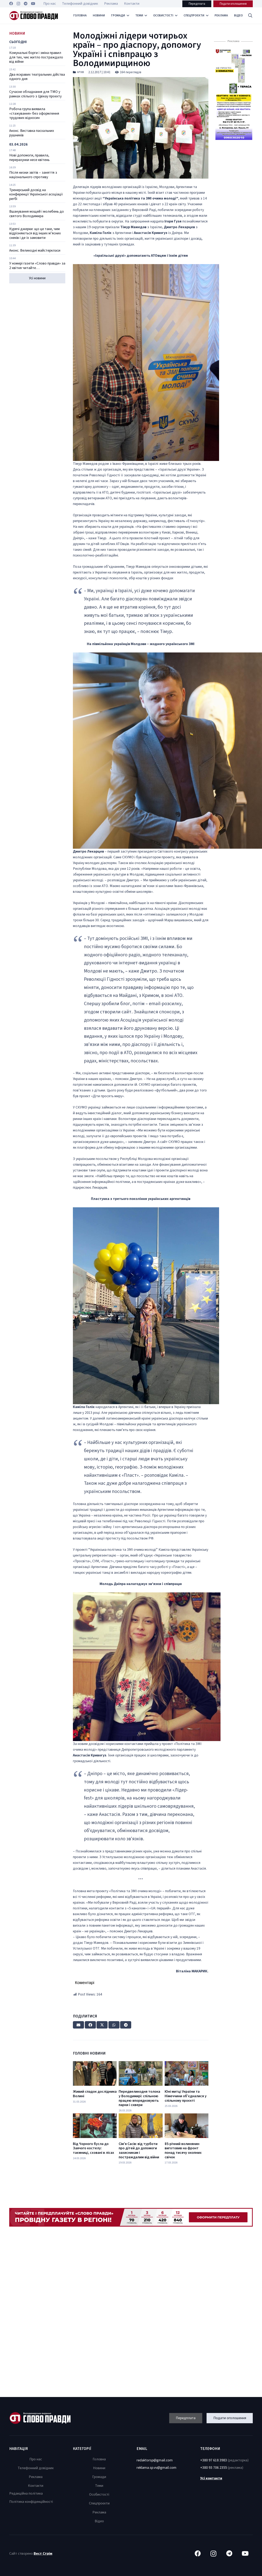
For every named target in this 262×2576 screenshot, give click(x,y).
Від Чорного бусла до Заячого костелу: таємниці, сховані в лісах (93, 2148)
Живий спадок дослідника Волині (95, 2094)
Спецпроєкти (99, 2503)
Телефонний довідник (36, 2468)
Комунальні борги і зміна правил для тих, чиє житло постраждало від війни (36, 57)
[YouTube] (33, 3)
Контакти (35, 2485)
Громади (99, 2476)
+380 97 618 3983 (213, 2460)
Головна (99, 2459)
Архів (80, 72)
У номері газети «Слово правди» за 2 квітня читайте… (37, 265)
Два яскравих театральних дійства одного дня (37, 77)
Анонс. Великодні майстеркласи (34, 250)
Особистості (99, 2494)
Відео (99, 2521)
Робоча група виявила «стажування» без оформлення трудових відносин (34, 113)
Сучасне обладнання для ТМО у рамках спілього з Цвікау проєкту (35, 94)
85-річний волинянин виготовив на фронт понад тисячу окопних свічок (183, 2150)
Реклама (36, 2476)
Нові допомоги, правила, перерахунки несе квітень (29, 157)
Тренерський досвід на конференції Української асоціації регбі (36, 194)
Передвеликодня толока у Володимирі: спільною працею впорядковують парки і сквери (139, 2098)
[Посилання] (33, 15)
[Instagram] (18, 4)
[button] (250, 15)
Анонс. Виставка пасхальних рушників (31, 133)
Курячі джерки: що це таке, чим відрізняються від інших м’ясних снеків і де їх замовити (35, 233)
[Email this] (78, 2025)
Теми (99, 2485)
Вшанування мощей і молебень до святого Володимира (36, 214)
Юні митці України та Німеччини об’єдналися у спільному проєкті (186, 2096)
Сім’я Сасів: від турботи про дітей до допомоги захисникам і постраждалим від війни (139, 2150)
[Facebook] (11, 3)
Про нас (35, 2459)
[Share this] (90, 2025)
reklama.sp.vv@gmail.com (156, 2467)
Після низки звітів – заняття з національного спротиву (33, 175)
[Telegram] (25, 3)
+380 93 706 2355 (213, 2467)
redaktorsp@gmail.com (155, 2460)
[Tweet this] (102, 2025)
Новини (99, 2468)
